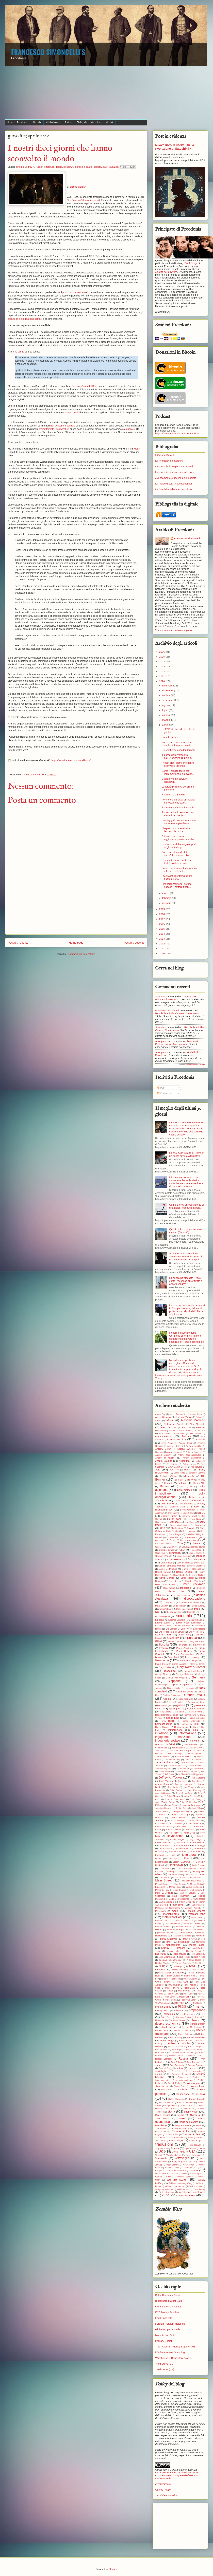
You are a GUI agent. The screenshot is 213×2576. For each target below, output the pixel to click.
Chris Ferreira (172, 1531)
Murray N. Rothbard (173, 1947)
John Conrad (176, 1790)
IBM (194, 1727)
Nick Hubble (184, 1957)
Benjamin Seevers (197, 1473)
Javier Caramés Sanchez (185, 1771)
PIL (198, 2006)
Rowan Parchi (176, 2056)
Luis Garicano (174, 1874)
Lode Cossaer (198, 1865)
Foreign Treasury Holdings (170, 2323)
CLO (182, 1549)
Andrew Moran (163, 1449)
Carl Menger (190, 1522)
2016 (162, 923)
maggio (166, 719)
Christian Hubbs (173, 1537)
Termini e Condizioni (166, 2495)
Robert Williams (175, 2046)
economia (183, 1615)
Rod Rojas (177, 2049)
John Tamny (195, 1799)
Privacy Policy (163, 2483)
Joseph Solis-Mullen (182, 1811)
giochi (175, 1684)
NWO (192, 1966)
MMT (168, 1941)
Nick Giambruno (166, 1957)
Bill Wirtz (191, 1480)
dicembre (167, 685)
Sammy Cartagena (196, 2065)
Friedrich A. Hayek (189, 1660)
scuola (158, 2074)
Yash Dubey (199, 2189)
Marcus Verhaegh (194, 1887)
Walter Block (161, 2173)
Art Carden (172, 1464)
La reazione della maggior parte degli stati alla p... (179, 846)
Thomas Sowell (171, 2134)
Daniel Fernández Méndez (171, 1565)
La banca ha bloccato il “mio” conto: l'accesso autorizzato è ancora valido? (185, 1280)
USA (192, 2151)
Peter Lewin (169, 1997)
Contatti (109, 122)
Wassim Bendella (185, 2177)
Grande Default (194, 1695)
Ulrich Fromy (178, 2152)
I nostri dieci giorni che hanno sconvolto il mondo (178, 764)
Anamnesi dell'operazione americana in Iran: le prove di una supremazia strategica (185, 1256)
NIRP (162, 1966)
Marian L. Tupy (162, 1890)
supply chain (191, 2111)
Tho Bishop (160, 2128)
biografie (168, 1483)
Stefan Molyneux (176, 2099)
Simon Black (180, 2086)
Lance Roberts (181, 1845)
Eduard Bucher (162, 1623)
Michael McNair (183, 1927)
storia (171, 2111)
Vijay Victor (188, 2165)
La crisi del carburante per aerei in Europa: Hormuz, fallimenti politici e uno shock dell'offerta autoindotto (187, 1310)
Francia (163, 1648)
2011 (162, 948)
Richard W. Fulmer (182, 2030)
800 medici (74, 412)
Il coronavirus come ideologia (178, 807)
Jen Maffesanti (198, 1778)
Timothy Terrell (195, 2137)
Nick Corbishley (198, 1954)
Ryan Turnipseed (194, 2062)
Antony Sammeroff (192, 1458)
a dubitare (129, 429)
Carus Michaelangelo (180, 1525)
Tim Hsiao (160, 2137)
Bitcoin (164, 1486)
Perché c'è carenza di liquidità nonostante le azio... (178, 801)
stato (105, 166)
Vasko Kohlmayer (194, 2155)
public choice (188, 2014)
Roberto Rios (161, 2049)
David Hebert (187, 1578)
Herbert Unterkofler (191, 1721)
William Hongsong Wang (180, 2183)
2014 (162, 933)
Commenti (164, 1093)
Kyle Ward (165, 1845)
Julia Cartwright (177, 1820)
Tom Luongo (176, 2140)
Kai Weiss (160, 1823)
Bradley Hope (186, 1504)
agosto (166, 705)
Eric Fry (185, 1629)
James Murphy (173, 1760)
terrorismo (161, 2125)
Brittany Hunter (169, 1516)
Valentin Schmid (173, 2155)
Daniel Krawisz (163, 1572)
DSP (157, 1611)
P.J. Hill (190, 1972)
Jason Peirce (199, 1768)
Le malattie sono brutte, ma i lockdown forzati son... (177, 862)
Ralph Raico (166, 2017)
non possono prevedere (62, 425)
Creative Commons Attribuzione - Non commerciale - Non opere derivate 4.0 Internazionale (176, 2475)
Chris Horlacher (189, 1531)
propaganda (197, 2010)
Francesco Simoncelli (187, 538)
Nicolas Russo (194, 1960)
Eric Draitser (171, 1629)
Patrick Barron (172, 1975)
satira (180, 2068)
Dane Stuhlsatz (183, 1563)
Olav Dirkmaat (198, 1970)
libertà (59, 166)
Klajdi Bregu (195, 1839)
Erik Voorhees (195, 1632)
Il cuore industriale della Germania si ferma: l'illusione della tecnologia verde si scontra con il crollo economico (186, 1337)
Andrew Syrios (185, 1449)
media (175, 1910)
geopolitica (169, 1670)
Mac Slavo (180, 1877)
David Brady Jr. (180, 1575)
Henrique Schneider (196, 1718)
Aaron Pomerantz (178, 1414)
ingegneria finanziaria (173, 1737)
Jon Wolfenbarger (192, 1805)
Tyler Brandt (190, 2148)
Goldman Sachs (184, 1691)
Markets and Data (165, 2335)
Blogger (113, 2569)
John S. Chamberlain (175, 1799)
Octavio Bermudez (179, 1970)
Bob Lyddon (186, 1486)
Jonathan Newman (163, 1808)
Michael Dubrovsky (184, 1920)
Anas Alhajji (167, 1443)
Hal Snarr (179, 1712)
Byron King (195, 1519)
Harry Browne (190, 1715)
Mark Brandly (196, 1890)
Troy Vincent (161, 2148)
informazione (187, 1733)
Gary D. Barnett (197, 1664)
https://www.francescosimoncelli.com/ (71, 760)
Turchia (175, 2148)
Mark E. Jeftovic (164, 1893)
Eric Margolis (199, 1629)
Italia (172, 1744)
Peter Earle (188, 1994)
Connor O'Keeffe (163, 1556)
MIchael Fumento (172, 1923)
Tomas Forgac (195, 2140)
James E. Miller (183, 1756)
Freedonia (162, 1660)
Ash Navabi (196, 1467)
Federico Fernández (177, 1641)
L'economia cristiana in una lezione (174, 472)
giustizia (187, 1684)
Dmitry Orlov (169, 1602)
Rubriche (37, 122)
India (195, 1729)
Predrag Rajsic (162, 2010)
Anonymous (162, 1041)
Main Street (163, 1880)
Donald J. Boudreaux (190, 1602)
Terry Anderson (183, 2125)
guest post (175, 1708)
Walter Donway (179, 2173)
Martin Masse (199, 1899)
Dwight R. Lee (192, 1612)
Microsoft (200, 1935)
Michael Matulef (163, 1927)
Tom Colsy (160, 2140)
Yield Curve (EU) (164, 2363)
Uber (202, 2148)
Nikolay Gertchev (183, 1963)
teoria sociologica (188, 2121)
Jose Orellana (161, 1811)
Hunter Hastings (162, 1727)
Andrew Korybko (194, 1446)
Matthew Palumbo (193, 1908)
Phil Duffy (197, 2003)
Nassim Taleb (173, 1951)
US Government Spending (170, 2352)
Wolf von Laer (195, 2186)
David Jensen (175, 1581)
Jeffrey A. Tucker (33, 166)
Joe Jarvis (173, 1787)
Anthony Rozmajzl (194, 1452)
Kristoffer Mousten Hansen (190, 1842)
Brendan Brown (164, 1509)
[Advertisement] (107, 90)
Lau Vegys (200, 1845)
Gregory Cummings (175, 1702)
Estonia (159, 1634)
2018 (162, 914)
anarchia (200, 1439)
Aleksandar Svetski (174, 1424)
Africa (169, 1420)
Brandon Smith (177, 1507)
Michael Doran (162, 1920)
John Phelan (173, 1796)
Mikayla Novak (190, 1939)
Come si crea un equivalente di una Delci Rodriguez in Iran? (186, 1206)
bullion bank (174, 1518)
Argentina (184, 1460)
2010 (162, 953)
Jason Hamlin (194, 1765)
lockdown (68, 166)
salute (89, 166)
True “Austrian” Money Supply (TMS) (175, 2346)
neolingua (160, 1953)
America (186, 1436)
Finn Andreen (198, 1645)
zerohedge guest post (192, 2192)
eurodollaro (173, 1637)
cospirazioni (175, 1559)
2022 (162, 671)
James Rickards (164, 1762)
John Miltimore (163, 1793)
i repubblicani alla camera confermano (177, 1012)
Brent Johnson (187, 1509)
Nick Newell (199, 1957)
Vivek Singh (189, 2168)
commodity (175, 1552)
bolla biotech (184, 1489)
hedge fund (172, 1717)
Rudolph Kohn (194, 2056)
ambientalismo (163, 1436)
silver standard (162, 2086)
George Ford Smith (193, 1671)
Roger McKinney (194, 2049)
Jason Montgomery (164, 1768)
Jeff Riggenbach (197, 1774)
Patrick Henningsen (171, 1979)
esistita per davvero (166, 271)
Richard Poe (161, 2030)
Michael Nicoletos (197, 1930)
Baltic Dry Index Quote (168, 2295)
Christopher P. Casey (165, 1540)
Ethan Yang (183, 1634)
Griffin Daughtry (165, 1705)
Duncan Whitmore (175, 1612)
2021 (162, 676)
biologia (182, 1483)
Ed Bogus (159, 1620)
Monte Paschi (197, 1944)
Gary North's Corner (191, 1667)
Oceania (160, 1969)
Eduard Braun (195, 1620)
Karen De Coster (163, 1826)
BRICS (201, 1512)
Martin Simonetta (187, 1902)
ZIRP (165, 2195)
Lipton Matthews (181, 1862)
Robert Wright (194, 2046)
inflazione (161, 1733)
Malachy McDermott (191, 1881)
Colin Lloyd (160, 1553)
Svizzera (195, 2115)
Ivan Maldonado (192, 1744)
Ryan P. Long (177, 2062)
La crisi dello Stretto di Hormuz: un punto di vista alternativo (186, 1154)
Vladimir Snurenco (177, 2170)
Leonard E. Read (165, 1855)
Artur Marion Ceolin (177, 1467)
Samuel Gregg (165, 2068)
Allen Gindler (196, 1433)
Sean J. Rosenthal (181, 2074)
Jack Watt (160, 1750)
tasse (181, 2118)
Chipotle (191, 1528)
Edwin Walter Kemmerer (188, 1623)
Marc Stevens (180, 1884)
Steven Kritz (171, 2108)
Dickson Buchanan (181, 1595)
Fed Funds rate (163, 2318)
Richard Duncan (197, 2024)
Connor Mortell (195, 1553)
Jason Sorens (164, 1771)
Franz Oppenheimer (183, 1654)
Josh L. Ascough (181, 1814)
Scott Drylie (160, 2071)
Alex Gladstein (197, 1424)
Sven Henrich (162, 2115)
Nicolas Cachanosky (170, 1960)
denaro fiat (176, 1591)
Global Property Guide (167, 2329)
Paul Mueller (174, 1985)
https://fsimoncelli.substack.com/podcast (177, 433)
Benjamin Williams (168, 1476)
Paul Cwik (182, 1982)
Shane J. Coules (188, 2077)
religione (195, 2020)
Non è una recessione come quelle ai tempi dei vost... (177, 743)
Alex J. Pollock (168, 1427)
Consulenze (96, 122)
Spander (160, 996)
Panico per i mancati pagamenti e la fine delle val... (179, 869)
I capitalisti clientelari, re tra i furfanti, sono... (177, 877)
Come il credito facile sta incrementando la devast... (178, 772)
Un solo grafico (170, 737)
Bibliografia (82, 122)
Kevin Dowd (189, 1833)
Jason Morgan (182, 1768)
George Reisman (184, 1674)
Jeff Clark (169, 1774)
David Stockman (193, 1584)
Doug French (179, 1605)
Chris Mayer (175, 1534)
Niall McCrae (180, 1954)
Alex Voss (186, 1427)
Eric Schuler (179, 1632)
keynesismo (175, 1836)
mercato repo (197, 1913)
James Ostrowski (193, 1760)
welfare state (176, 2179)
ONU (178, 1972)
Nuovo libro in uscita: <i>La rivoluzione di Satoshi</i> (174, 146)
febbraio (167, 898)
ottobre (166, 695)
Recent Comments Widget (195, 1065)
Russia (183, 2058)
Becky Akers (179, 1473)
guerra (180, 1705)
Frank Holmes (184, 1651)
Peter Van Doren (188, 2000)
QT (203, 2013)
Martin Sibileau (166, 1902)
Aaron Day (160, 1414)
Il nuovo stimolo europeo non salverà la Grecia (178, 814)
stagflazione (183, 2094)
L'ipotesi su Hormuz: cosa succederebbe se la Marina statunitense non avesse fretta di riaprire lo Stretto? (186, 1182)
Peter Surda (170, 2000)
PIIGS (182, 2006)
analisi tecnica (176, 1439)
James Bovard (162, 1756)
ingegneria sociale (167, 1740)
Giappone (174, 1681)
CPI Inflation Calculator (168, 2306)
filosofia (163, 1644)
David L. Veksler (193, 1581)
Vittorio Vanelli (172, 2168)
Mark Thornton (180, 1896)
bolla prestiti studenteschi (190, 1500)
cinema (20, 166)
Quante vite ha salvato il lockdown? (175, 780)
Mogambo (183, 1941)
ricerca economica (167, 2023)
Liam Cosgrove (173, 1858)
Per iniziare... (23, 122)
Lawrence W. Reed (178, 1851)
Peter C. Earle (173, 1994)
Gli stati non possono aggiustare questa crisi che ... (179, 838)
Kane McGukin (193, 1823)
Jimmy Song (162, 1784)
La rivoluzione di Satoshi (169, 460)
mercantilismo (171, 1913)
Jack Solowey (195, 1748)
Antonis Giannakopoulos (189, 1455)
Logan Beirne (165, 1869)
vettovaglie (182, 2158)
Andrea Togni (185, 1443)
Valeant (158, 2155)
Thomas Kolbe (181, 2131)
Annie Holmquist (174, 1452)
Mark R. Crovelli (187, 1893)
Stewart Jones (187, 2108)
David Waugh (169, 1588)
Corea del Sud (88, 386)
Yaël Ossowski (183, 2189)
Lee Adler (196, 1851)
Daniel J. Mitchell (168, 1569)
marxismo (80, 166)
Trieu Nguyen (194, 2145)
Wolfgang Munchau (164, 2189)
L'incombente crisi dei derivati (178, 750)
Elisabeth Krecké (163, 1626)
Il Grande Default (164, 455)
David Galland (198, 1575)
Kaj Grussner (176, 1823)
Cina (180, 1543)
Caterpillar (200, 1525)
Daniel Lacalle (184, 1571)
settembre (168, 700)
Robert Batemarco (186, 2034)
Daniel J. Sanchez (191, 1569)
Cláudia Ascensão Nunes (193, 1547)
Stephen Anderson (185, 2102)
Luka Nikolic (164, 1877)
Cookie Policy (163, 2489)
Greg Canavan (185, 1699)
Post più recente (18, 942)
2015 (162, 928)
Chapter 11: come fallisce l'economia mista (176, 830)
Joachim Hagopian (183, 1784)
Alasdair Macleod (193, 1420)
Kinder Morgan (177, 1839)
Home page (76, 942)
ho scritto (19, 351)
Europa (192, 1637)
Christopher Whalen (164, 1543)
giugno (166, 715)
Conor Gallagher (184, 1556)
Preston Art (179, 2010)
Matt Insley (197, 1905)
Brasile (195, 1506)
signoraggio (193, 2083)
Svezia (75, 386)
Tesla (198, 2125)
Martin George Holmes (179, 1899)
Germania (198, 1677)
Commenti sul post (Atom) (81, 954)
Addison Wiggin (183, 1417)
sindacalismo (197, 2086)
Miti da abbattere (53, 122)
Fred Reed (173, 1657)
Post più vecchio (134, 942)
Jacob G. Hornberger (180, 1750)
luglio (165, 710)
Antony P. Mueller (165, 1458)
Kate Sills (190, 1829)
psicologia (169, 2013)
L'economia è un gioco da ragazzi (174, 466)
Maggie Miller (195, 1877)
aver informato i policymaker (53, 429)
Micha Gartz (196, 1917)
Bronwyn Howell (189, 1516)
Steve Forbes (189, 2105)
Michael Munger (175, 1929)
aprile (165, 724)
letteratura (49, 166)
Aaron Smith (196, 1414)
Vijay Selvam (172, 2165)
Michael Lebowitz (193, 1923)
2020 (162, 681)
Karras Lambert (173, 1829)
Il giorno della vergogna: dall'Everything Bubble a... (177, 756)
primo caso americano (74, 292)
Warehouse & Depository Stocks (173, 2358)
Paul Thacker (190, 1985)
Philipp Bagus (163, 2006)
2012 (162, 943)
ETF (169, 1634)
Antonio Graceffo (163, 1455)
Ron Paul (160, 2052)
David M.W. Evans (165, 1584)
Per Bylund (184, 1990)
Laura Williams (165, 1848)
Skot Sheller (167, 2089)
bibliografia (189, 1476)
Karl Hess (181, 1826)
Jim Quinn (182, 1781)
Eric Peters (164, 1632)
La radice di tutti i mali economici (173, 483)
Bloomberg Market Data (168, 2300)
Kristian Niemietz (163, 1842)
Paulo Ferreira (172, 1988)
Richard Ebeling (167, 2027)
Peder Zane (189, 1988)
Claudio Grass (166, 1550)
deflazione (185, 1587)
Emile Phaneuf (182, 1625)
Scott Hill (176, 2071)
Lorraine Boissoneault (186, 1869)
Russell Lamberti (163, 2059)
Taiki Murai (162, 2118)
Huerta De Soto (190, 1724)
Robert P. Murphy (179, 2043)
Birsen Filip (199, 1483)
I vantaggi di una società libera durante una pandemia (179, 822)
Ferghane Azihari (197, 1641)
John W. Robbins (188, 1802)
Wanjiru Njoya (195, 2173)
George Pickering (163, 1674)
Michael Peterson (166, 1933)
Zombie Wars (186, 2195)
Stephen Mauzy (172, 2105)
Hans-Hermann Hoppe (166, 1715)
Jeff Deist (182, 1774)
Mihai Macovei (168, 1938)
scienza (193, 2068)
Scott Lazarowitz (193, 2071)
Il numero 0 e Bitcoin (173, 794)
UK (161, 2151)
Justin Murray (195, 1820)
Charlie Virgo (177, 1528)
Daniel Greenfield (197, 1566)
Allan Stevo (179, 1433)
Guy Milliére (165, 1712)
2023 (162, 666)
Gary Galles (165, 1667)
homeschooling (163, 1723)
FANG (158, 1641)
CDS (162, 1528)
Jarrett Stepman (175, 1765)
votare (194, 2170)
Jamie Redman (187, 1762)
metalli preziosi (172, 1917)
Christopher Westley (190, 1540)
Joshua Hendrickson (180, 1817)
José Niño (196, 1808)
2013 (162, 938)
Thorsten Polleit (191, 2134)
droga (196, 1608)
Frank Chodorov (184, 1648)
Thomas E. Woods (179, 2128)
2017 (162, 919)
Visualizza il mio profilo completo (173, 630)
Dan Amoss (166, 1562)
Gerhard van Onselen (176, 1678)
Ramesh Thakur (183, 2017)
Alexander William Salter (180, 1430)
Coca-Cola (196, 1550)
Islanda (159, 1744)
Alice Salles (164, 1433)
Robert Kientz (185, 2040)
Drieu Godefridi (183, 1609)
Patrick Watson (190, 1979)
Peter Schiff (185, 1996)
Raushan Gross (177, 2020)
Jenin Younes (166, 1781)
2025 (162, 656)
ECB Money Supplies (167, 2312)
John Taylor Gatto (164, 1802)
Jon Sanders (173, 1805)
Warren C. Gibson (164, 2177)
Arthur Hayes (189, 1464)
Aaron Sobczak (163, 1417)
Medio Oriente (196, 1910)
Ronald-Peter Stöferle (183, 2052)
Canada (174, 1521)
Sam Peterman (177, 2065)
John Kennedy (194, 1790)
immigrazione (175, 1729)
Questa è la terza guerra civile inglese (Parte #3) (186, 1231)
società (97, 166)
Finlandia (182, 1645)
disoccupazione (194, 1598)
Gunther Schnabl (196, 1708)
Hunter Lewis (181, 1727)
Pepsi (170, 1990)
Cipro (158, 1547)
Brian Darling (173, 1513)
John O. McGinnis (184, 1793)
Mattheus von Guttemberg (167, 1908)
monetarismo (173, 1944)
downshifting (164, 1609)
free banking (192, 1657)
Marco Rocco (175, 1887)
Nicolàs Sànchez (163, 1963)
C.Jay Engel (160, 1522)
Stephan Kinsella (196, 2099)
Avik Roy (174, 1470)
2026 (162, 651)
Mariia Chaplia (179, 1890)
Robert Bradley (175, 2037)
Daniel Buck (199, 1563)
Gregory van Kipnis (196, 1702)
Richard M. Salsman (191, 2027)
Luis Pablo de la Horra (195, 1874)
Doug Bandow (161, 1606)
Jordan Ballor (182, 1808)
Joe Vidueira (190, 1787)
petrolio (179, 2003)
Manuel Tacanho (162, 1884)
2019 (162, 909)
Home (10, 122)
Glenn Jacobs (174, 1688)
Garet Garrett (179, 1664)
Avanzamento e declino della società (175, 477)
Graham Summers (171, 1695)
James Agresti (194, 1753)
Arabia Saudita (163, 1460)
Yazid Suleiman (166, 2192)
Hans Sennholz (195, 1712)
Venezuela (161, 2158)
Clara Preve (172, 1547)
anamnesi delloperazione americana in (176, 1043)
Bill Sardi (179, 1480)
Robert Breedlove (196, 2037)
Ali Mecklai (200, 1430)
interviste (194, 1740)
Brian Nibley (188, 1513)
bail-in (187, 1469)
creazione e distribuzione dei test (25, 319)
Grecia (167, 1698)
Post (161, 1087)
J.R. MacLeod (178, 1748)
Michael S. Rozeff (182, 1936)
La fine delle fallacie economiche (173, 489)
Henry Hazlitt (167, 1721)
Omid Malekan (164, 1973)
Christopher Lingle (193, 1537)
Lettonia (158, 1858)
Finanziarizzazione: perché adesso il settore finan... (177, 885)
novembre (168, 690)
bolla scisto (167, 1503)
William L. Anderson (175, 2186)
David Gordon (166, 1578)
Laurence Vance (183, 1848)
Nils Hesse (200, 1963)
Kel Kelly (173, 1833)
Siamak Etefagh (175, 2083)
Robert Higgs (167, 2040)
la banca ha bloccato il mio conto (176, 998)
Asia (157, 1469)
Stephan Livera (166, 2102)
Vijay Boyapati (179, 2161)
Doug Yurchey (198, 1606)
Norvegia (178, 1966)
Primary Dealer (163, 2340)
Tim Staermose (176, 2137)
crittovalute (199, 1559)
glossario (190, 1688)
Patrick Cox (189, 1976)
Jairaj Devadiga (175, 1753)
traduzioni (114, 166)
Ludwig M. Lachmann (177, 1871)
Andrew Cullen (174, 1446)
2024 (162, 661)
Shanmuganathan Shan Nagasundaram (173, 2080)
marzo (166, 893)
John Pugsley (190, 1796)
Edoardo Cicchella (176, 1620)
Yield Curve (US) (164, 2369)
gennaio (167, 903)
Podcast (68, 122)
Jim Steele (197, 1781)
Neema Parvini (193, 1951)
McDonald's (160, 1911)
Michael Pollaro (185, 1932)
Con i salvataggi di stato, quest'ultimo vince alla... (176, 853)
